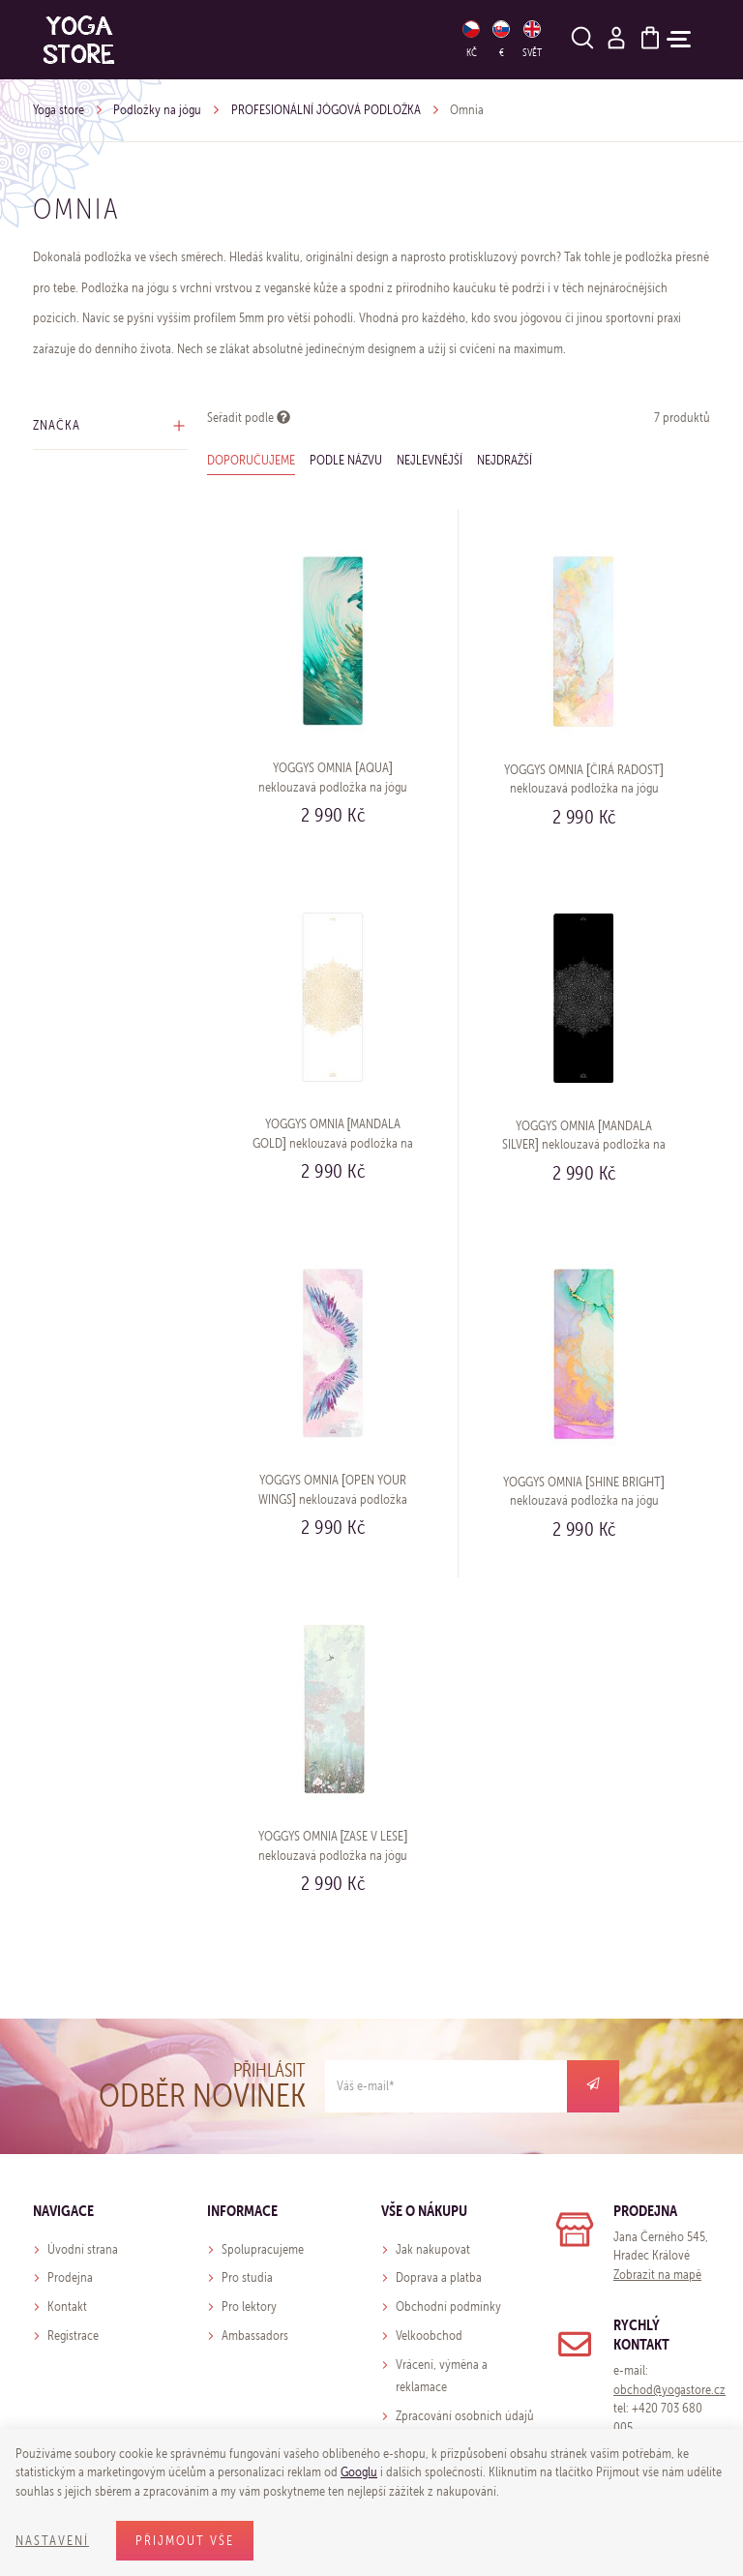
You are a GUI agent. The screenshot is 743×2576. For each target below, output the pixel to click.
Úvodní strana (82, 2249)
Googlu (359, 2472)
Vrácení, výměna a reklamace (442, 2376)
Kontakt (67, 2306)
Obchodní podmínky (448, 2306)
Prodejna (70, 2277)
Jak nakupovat (433, 2249)
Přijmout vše (184, 2540)
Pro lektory (249, 2306)
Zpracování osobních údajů (465, 2416)
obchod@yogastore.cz (669, 2389)
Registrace (73, 2335)
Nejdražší (504, 460)
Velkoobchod (429, 2335)
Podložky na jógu (157, 110)
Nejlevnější (429, 460)
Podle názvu (346, 460)
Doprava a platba (439, 2277)
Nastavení (52, 2540)
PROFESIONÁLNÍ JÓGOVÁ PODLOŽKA (326, 110)
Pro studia (247, 2277)
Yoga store (58, 110)
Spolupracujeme (263, 2249)
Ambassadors (255, 2335)
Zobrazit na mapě (657, 2274)
